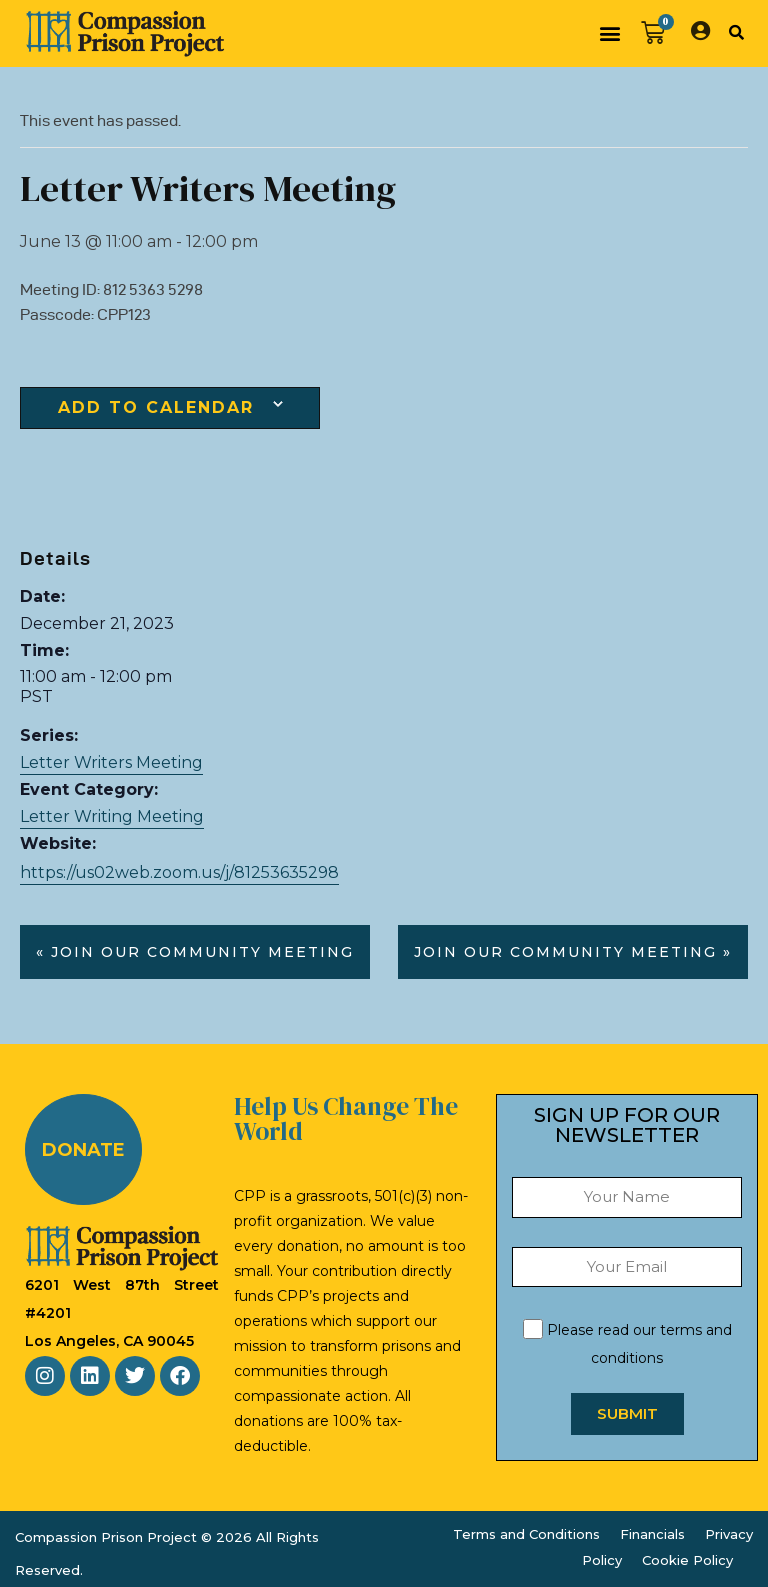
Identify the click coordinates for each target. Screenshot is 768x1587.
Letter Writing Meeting (112, 816)
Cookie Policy (687, 1560)
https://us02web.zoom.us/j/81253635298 (179, 872)
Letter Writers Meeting (111, 762)
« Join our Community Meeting (195, 952)
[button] (609, 33)
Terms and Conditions (526, 1534)
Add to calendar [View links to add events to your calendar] (156, 408)
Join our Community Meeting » (573, 952)
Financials (652, 1534)
